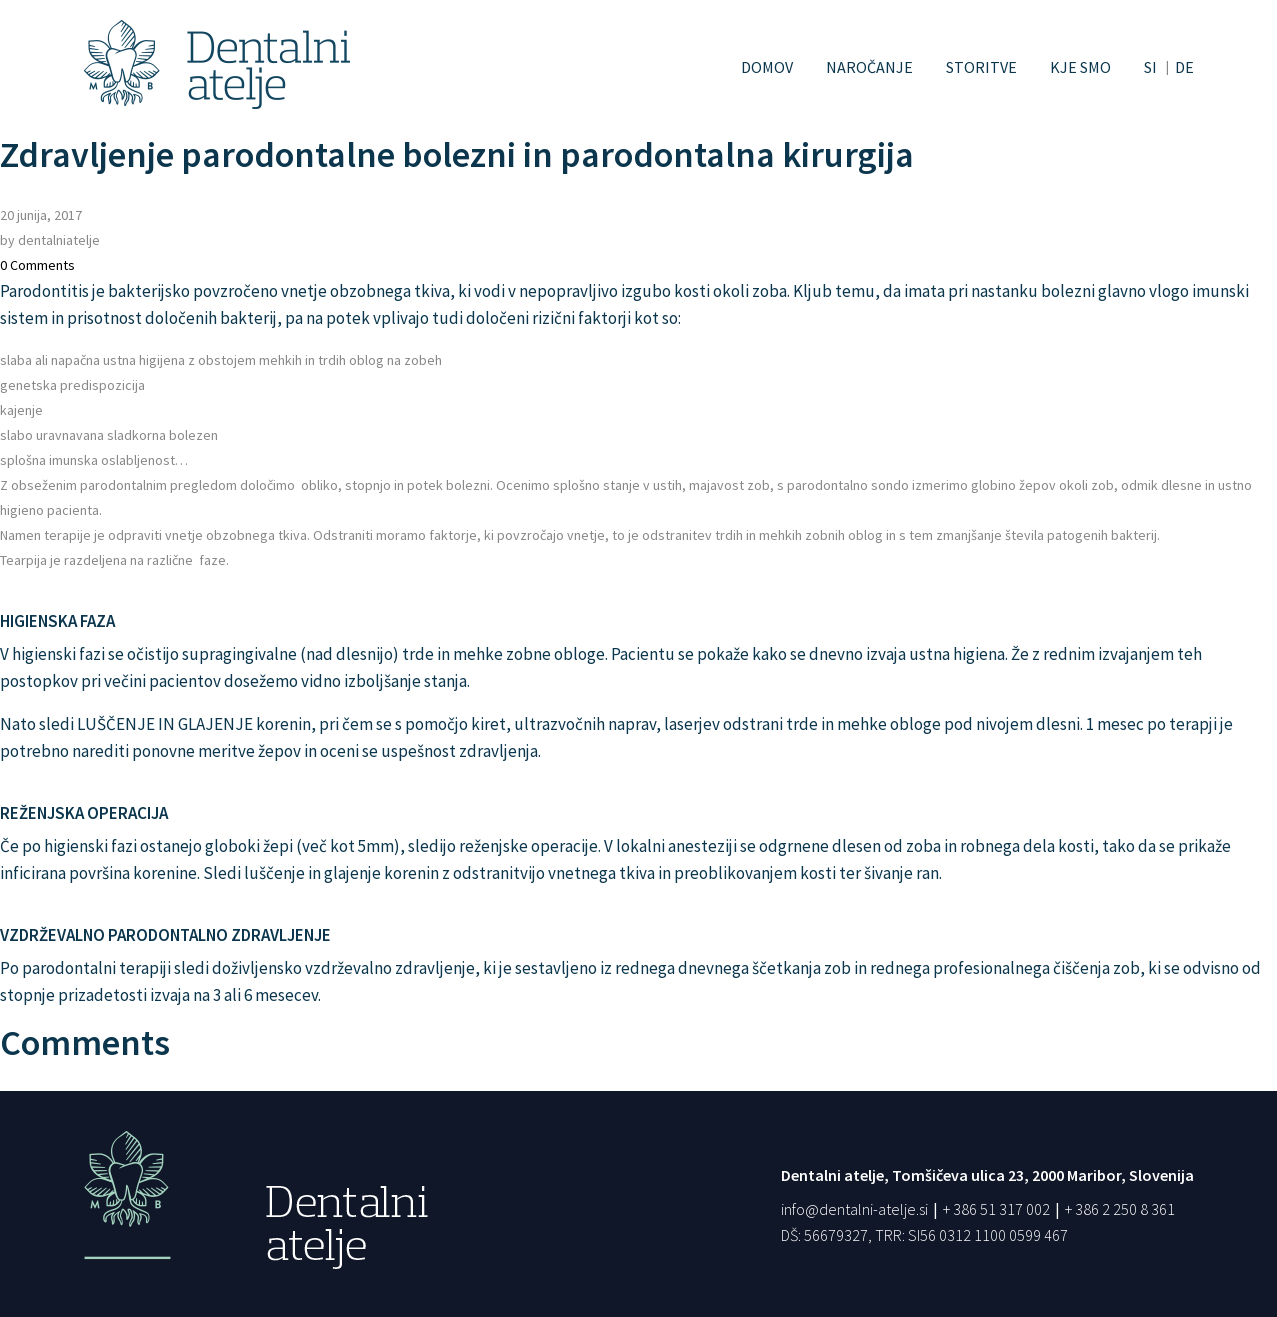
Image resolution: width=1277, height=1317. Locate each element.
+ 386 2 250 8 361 (1120, 1209)
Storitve (981, 67)
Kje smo (1080, 67)
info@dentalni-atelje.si (854, 1209)
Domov (767, 67)
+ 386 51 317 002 (996, 1209)
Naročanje (869, 67)
